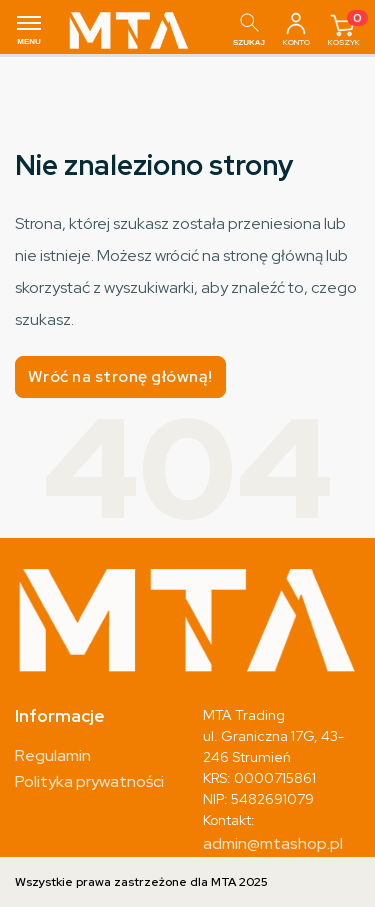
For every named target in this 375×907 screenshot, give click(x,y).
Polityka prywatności (89, 781)
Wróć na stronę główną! (120, 376)
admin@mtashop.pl (273, 843)
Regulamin (53, 755)
